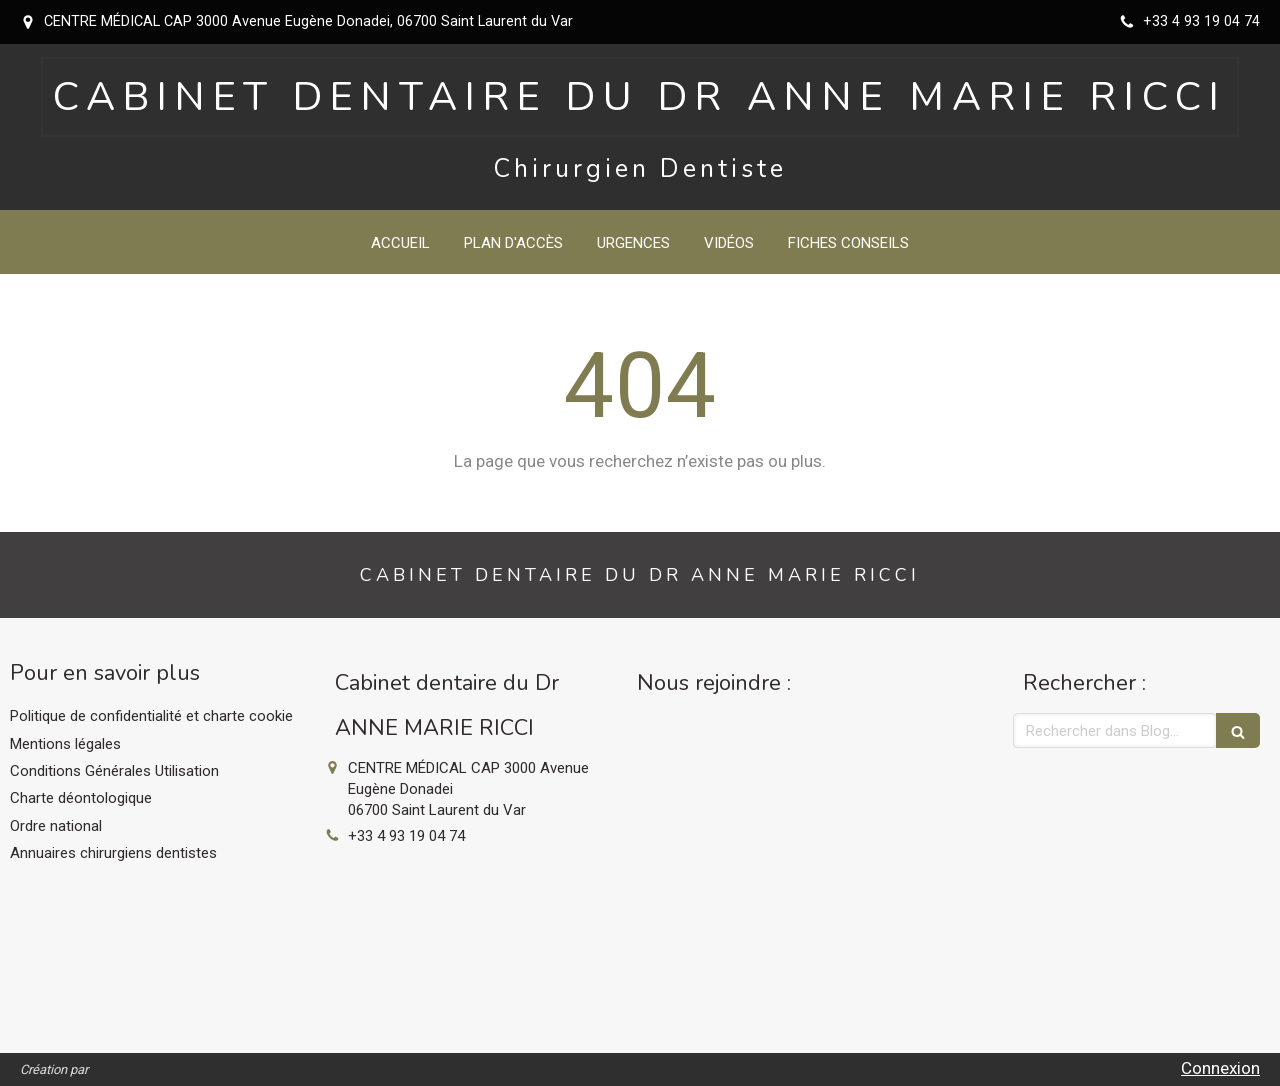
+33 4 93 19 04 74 (406, 836)
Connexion (1220, 1068)
